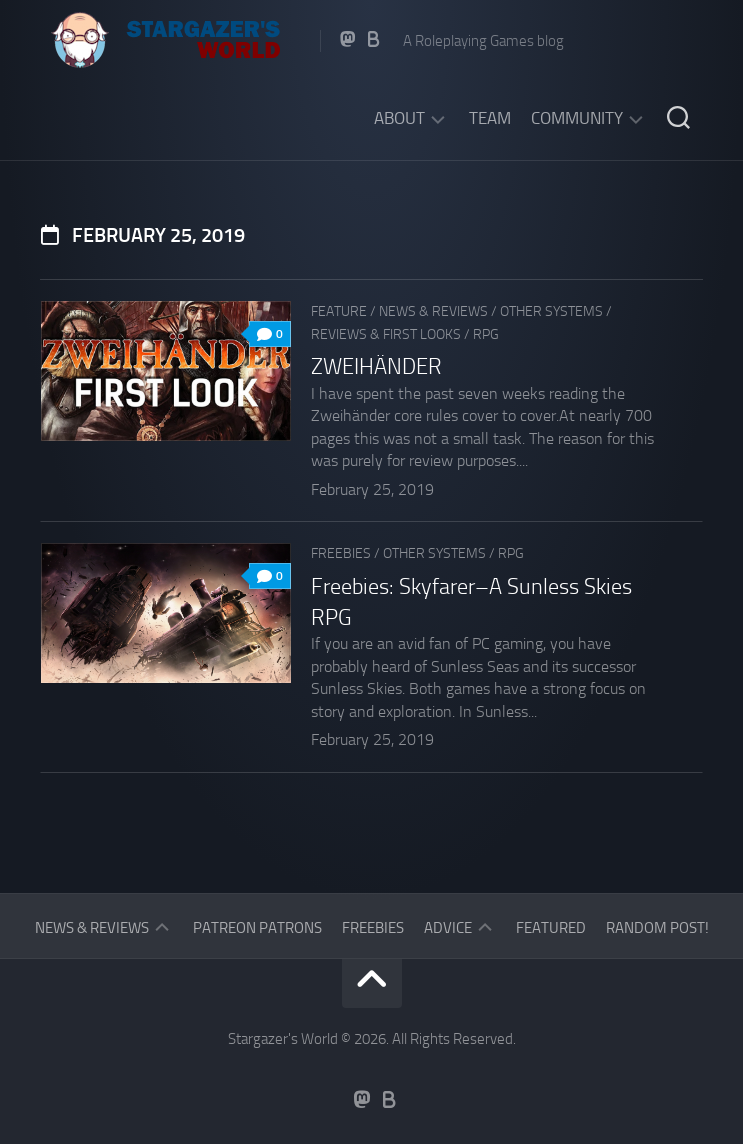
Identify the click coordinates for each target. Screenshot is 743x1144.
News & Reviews (433, 311)
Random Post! (657, 928)
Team (490, 118)
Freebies (341, 553)
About (399, 118)
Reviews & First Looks (386, 334)
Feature (339, 311)
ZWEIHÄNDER (376, 367)
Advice (448, 928)
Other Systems (551, 311)
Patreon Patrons (257, 928)
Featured (551, 928)
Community (577, 118)
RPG (486, 334)
